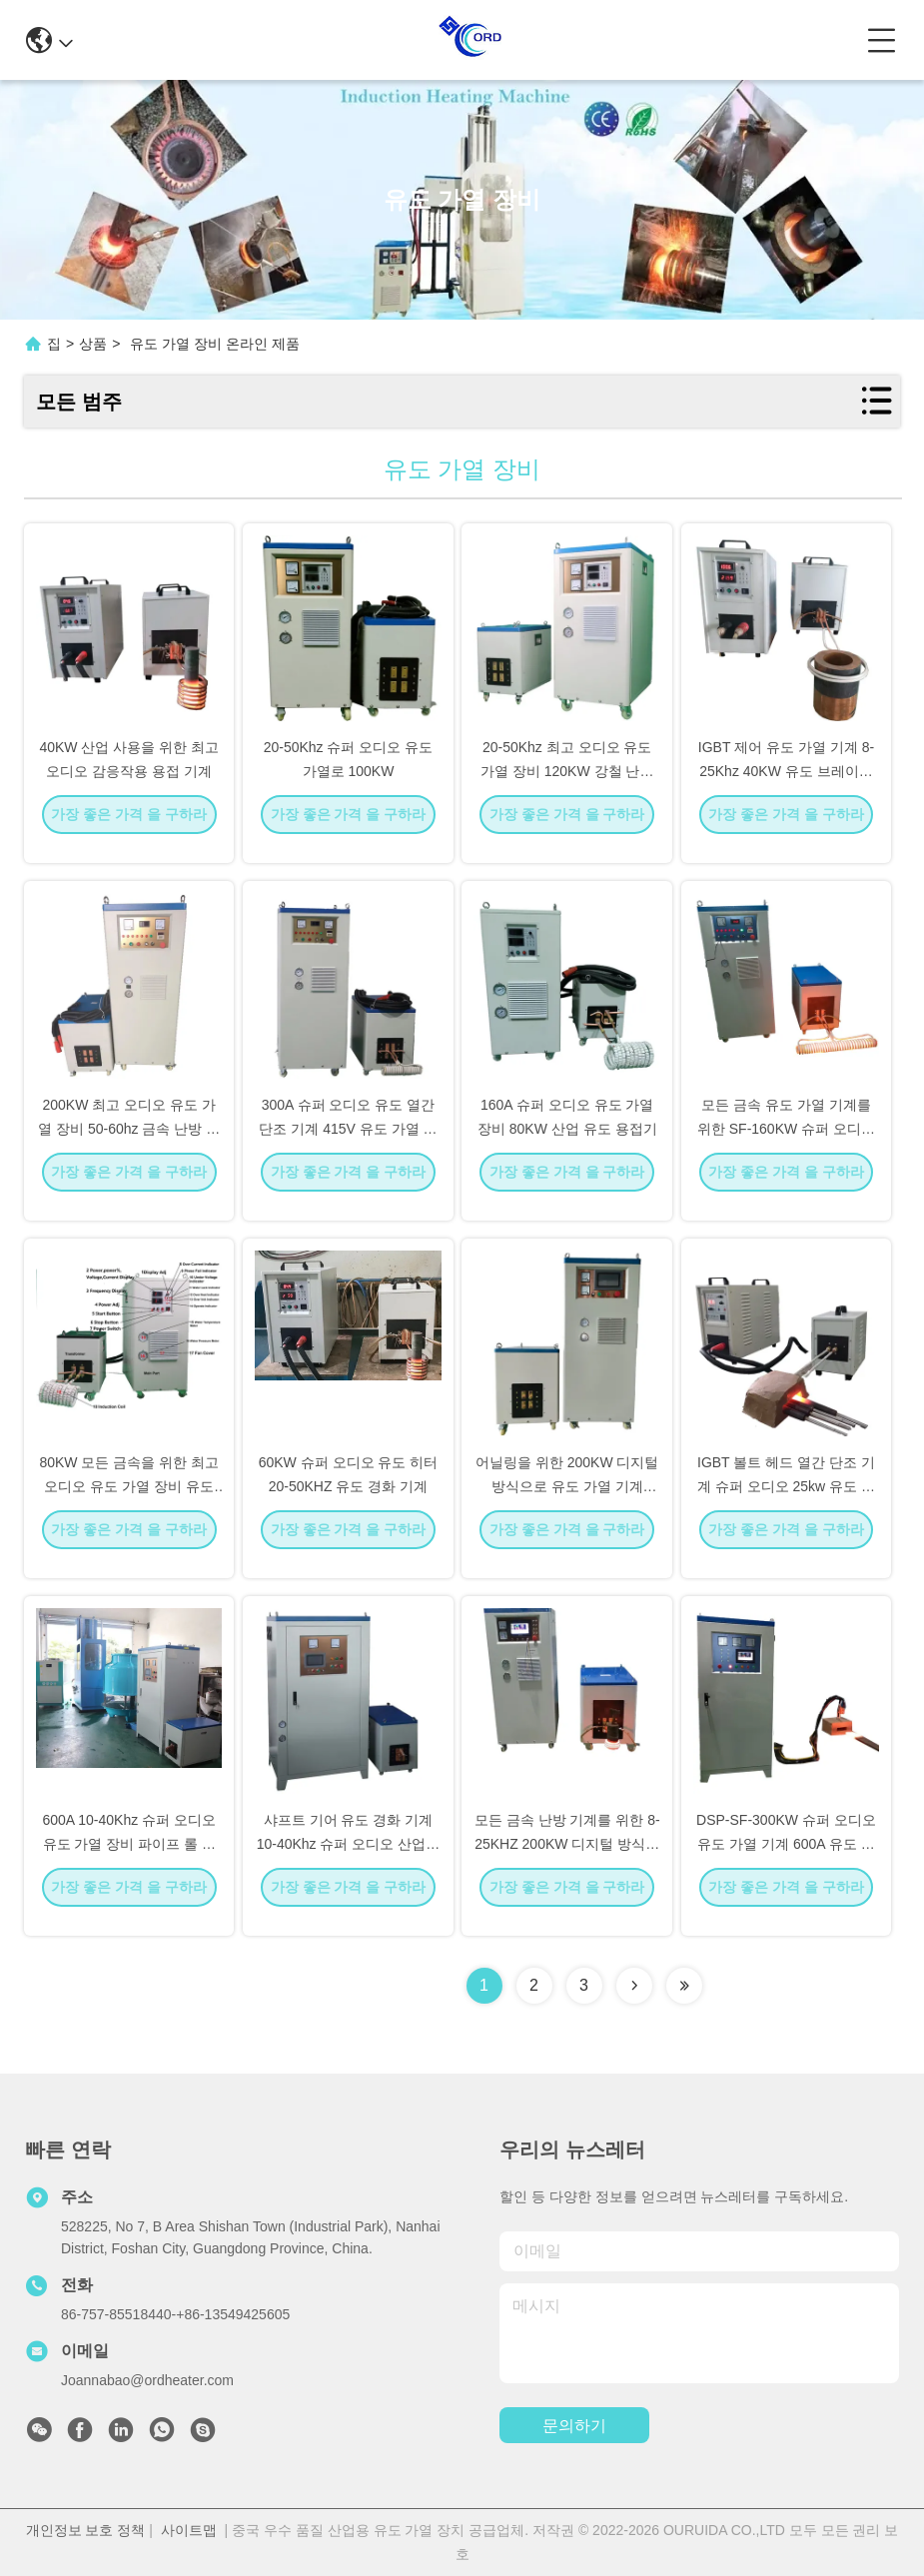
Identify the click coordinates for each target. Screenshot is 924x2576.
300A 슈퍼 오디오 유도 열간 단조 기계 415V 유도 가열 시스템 (348, 1145)
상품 (93, 344)
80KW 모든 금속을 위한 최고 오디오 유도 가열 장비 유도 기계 (129, 1502)
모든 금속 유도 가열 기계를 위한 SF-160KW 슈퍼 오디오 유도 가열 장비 (786, 1145)
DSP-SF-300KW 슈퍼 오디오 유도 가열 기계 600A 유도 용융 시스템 (786, 1860)
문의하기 (574, 2425)
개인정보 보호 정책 (86, 2530)
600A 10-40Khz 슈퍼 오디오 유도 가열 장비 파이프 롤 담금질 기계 (129, 1860)
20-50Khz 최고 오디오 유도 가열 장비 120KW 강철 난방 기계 (566, 787)
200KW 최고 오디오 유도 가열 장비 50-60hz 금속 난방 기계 (129, 1145)
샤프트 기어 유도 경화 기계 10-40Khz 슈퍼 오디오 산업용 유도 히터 (349, 1860)
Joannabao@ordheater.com (147, 2380)
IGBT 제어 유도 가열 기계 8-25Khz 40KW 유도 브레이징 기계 (786, 787)
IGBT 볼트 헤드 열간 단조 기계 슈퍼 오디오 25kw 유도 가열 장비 (786, 1502)
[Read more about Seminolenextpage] (634, 1986)
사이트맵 (189, 2530)
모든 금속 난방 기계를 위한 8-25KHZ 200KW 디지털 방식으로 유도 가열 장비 (567, 1860)
